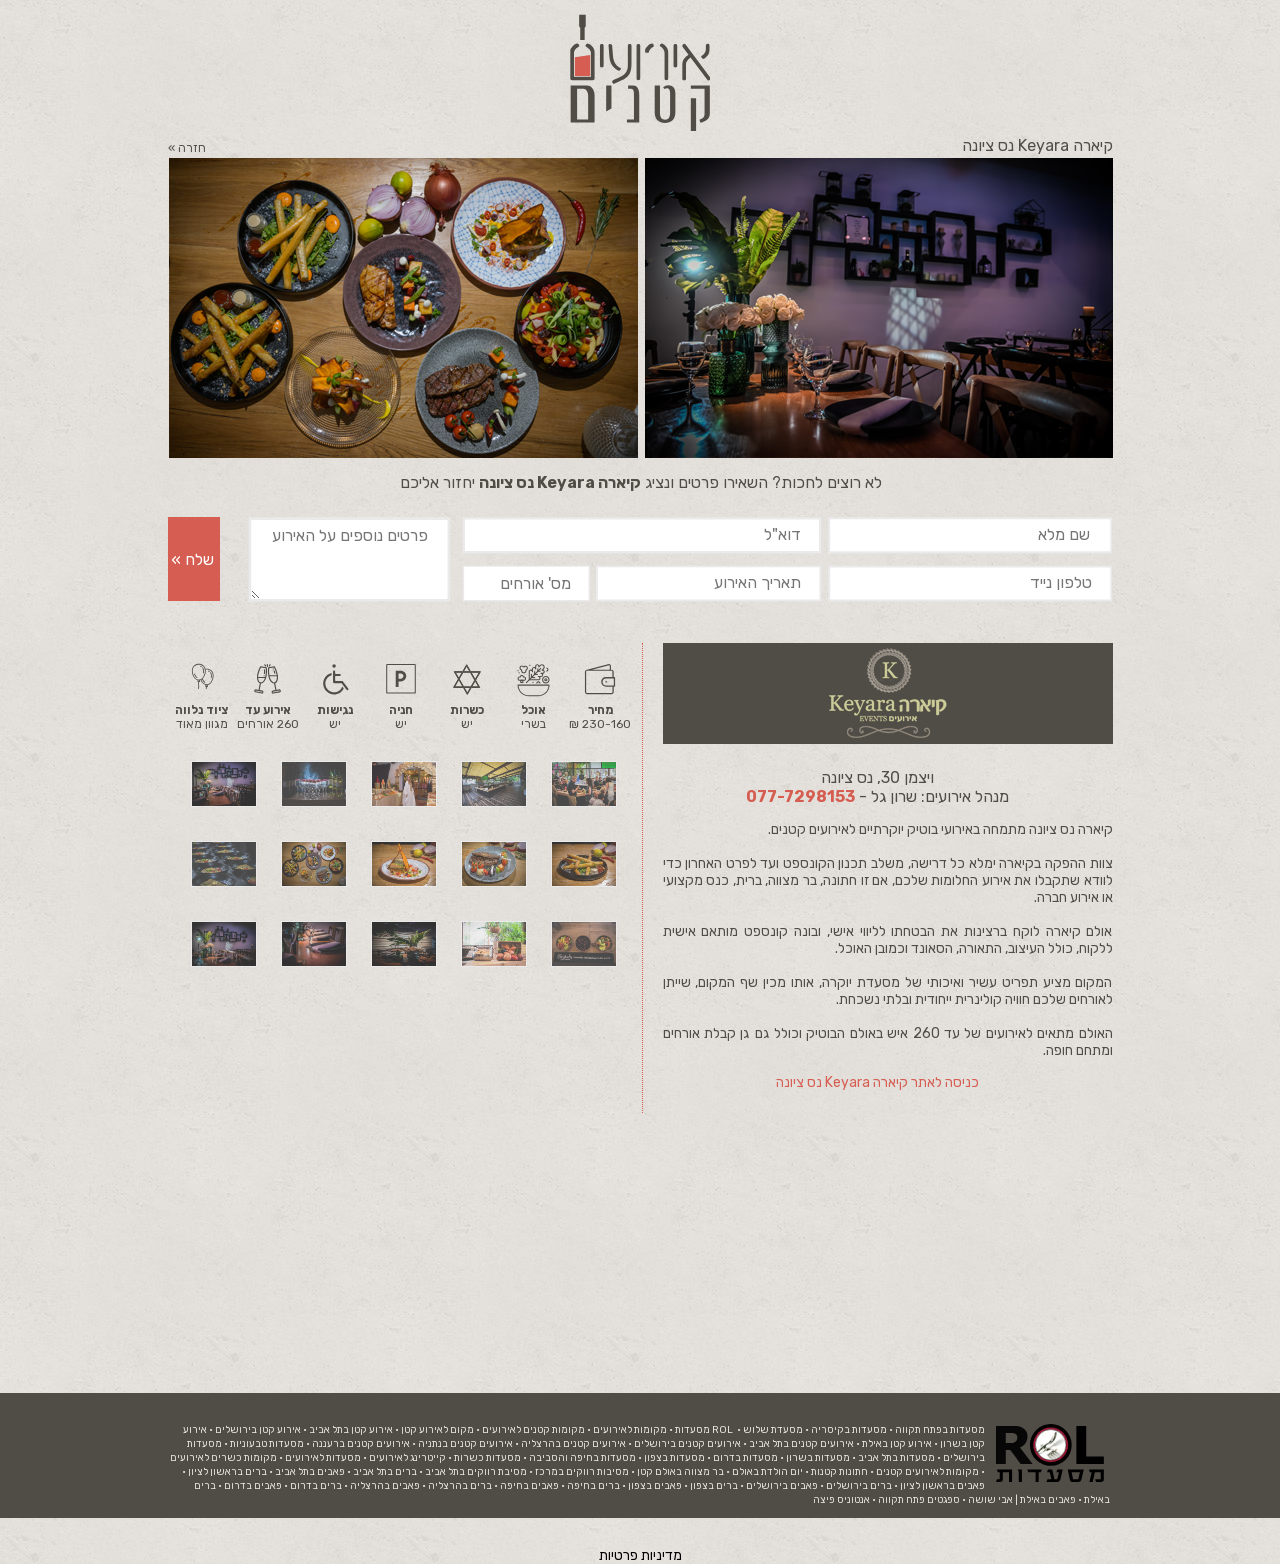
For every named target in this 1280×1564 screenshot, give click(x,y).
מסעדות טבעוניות (267, 1444)
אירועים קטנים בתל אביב (801, 1444)
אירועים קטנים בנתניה (465, 1444)
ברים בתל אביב (385, 1472)
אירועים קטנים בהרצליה (573, 1444)
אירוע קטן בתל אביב (351, 1430)
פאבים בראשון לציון (942, 1486)
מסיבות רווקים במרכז (582, 1472)
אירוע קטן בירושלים (258, 1430)
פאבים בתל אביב (310, 1472)
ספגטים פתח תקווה (919, 1500)
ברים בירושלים (859, 1486)
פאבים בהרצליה (385, 1486)
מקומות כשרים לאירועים (223, 1458)
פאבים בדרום (253, 1486)
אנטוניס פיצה (841, 1500)
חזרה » (187, 148)
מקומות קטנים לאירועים (533, 1430)
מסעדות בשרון (818, 1458)
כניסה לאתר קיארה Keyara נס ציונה (877, 1082)
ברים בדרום (316, 1486)
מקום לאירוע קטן (437, 1430)
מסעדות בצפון (674, 1458)
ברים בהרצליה (460, 1486)
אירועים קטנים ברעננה (361, 1444)
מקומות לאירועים (630, 1430)
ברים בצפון (714, 1486)
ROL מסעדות (704, 1430)
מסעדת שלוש (773, 1430)
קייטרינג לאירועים (407, 1458)
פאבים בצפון (655, 1486)
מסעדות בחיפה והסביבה (582, 1458)
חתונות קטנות (839, 1472)
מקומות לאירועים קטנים (927, 1472)
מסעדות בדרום (745, 1458)
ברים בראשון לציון (227, 1472)
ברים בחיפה (593, 1486)
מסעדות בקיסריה (849, 1430)
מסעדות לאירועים (323, 1458)
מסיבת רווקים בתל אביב (476, 1472)
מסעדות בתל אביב (896, 1458)
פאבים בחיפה (529, 1486)
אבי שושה (990, 1500)
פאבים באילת (1048, 1500)
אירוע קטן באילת (897, 1444)
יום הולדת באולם (767, 1472)
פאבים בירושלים (782, 1486)
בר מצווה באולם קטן (680, 1472)
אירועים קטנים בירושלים (687, 1444)
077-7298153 (800, 796)
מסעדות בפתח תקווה (940, 1430)
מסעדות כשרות (487, 1458)
